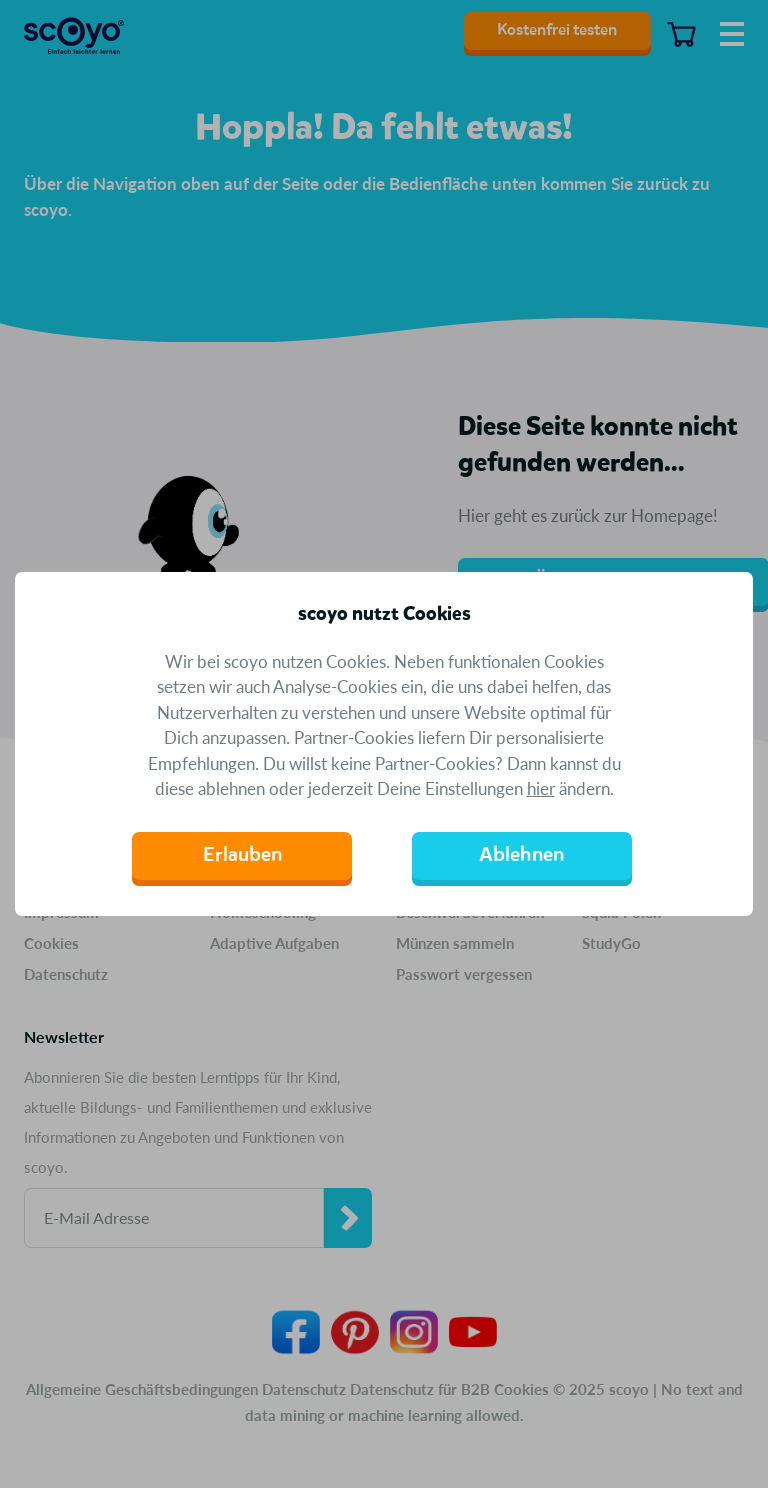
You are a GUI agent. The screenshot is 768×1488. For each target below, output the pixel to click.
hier (541, 788)
